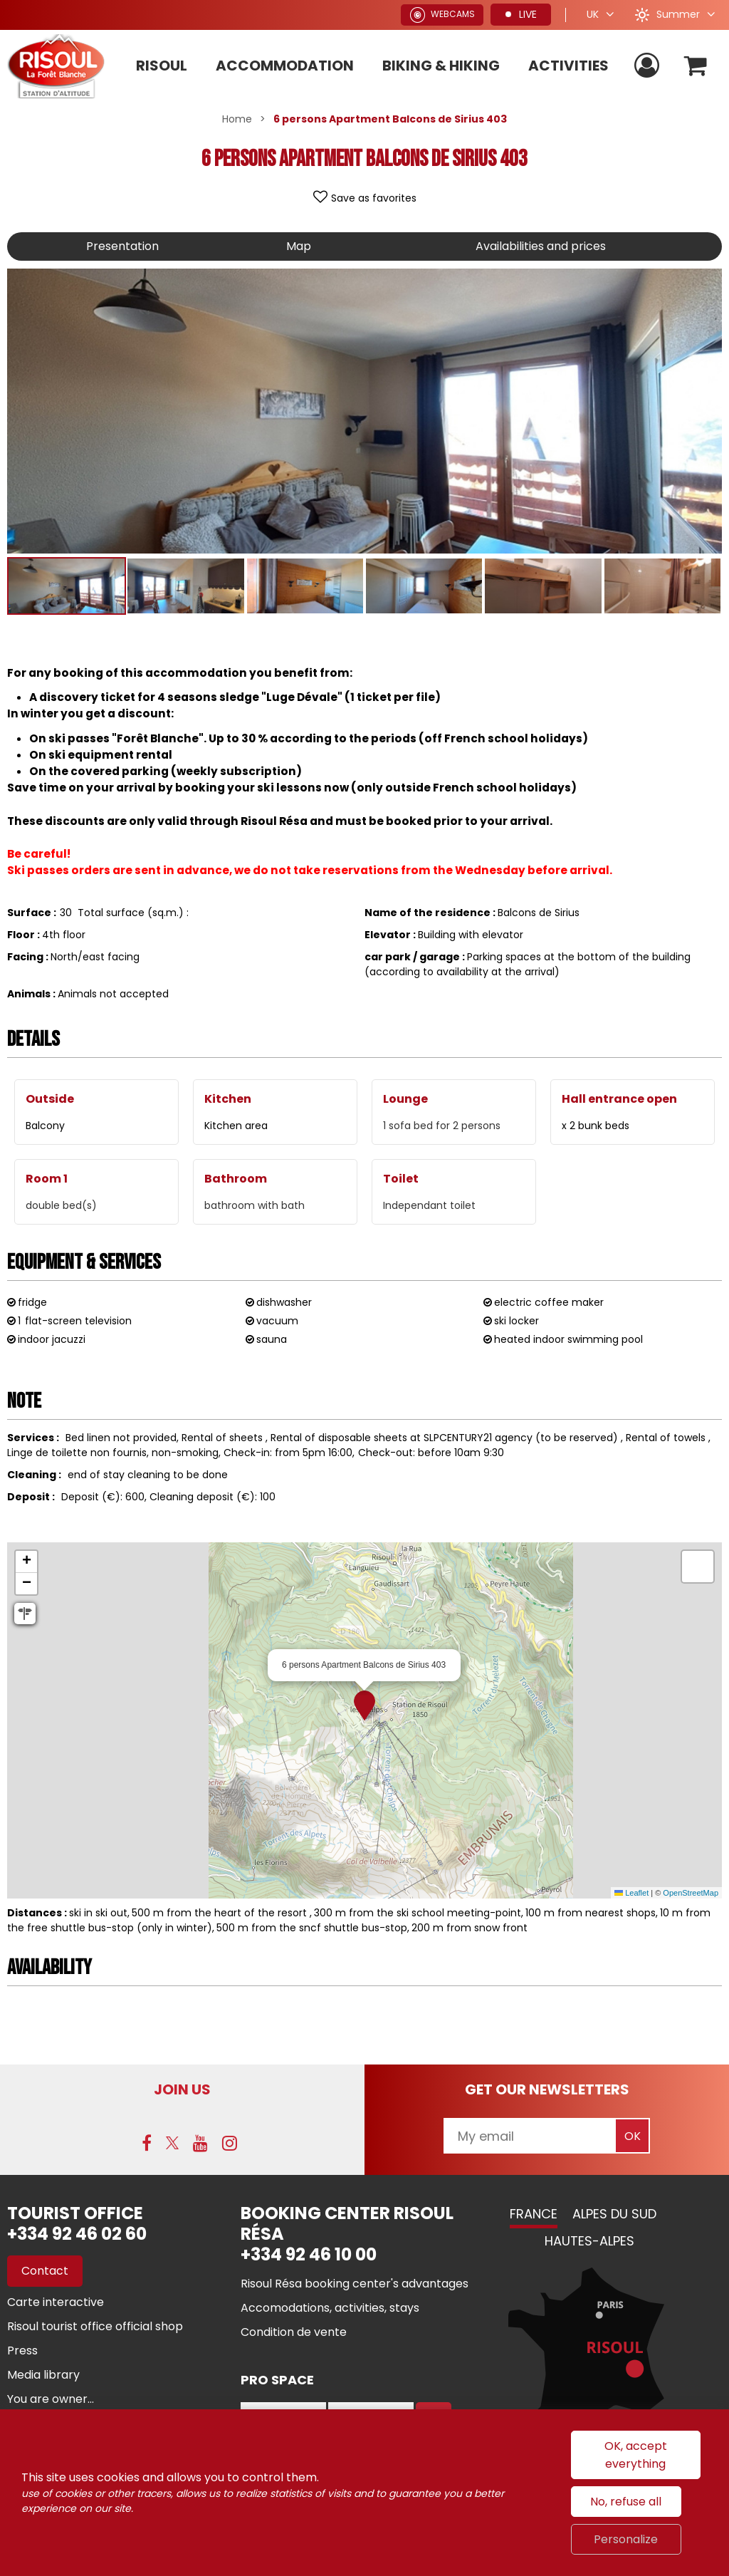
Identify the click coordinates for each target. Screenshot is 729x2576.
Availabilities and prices (541, 246)
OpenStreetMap (690, 1893)
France (533, 2214)
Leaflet (631, 1893)
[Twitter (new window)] (172, 2142)
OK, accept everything (635, 2455)
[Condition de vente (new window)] (294, 2332)
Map (298, 246)
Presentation (122, 246)
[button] (696, 66)
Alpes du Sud (614, 2214)
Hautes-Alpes (589, 2241)
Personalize (626, 2539)
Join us (182, 2089)
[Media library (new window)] (43, 2375)
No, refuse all (625, 2501)
